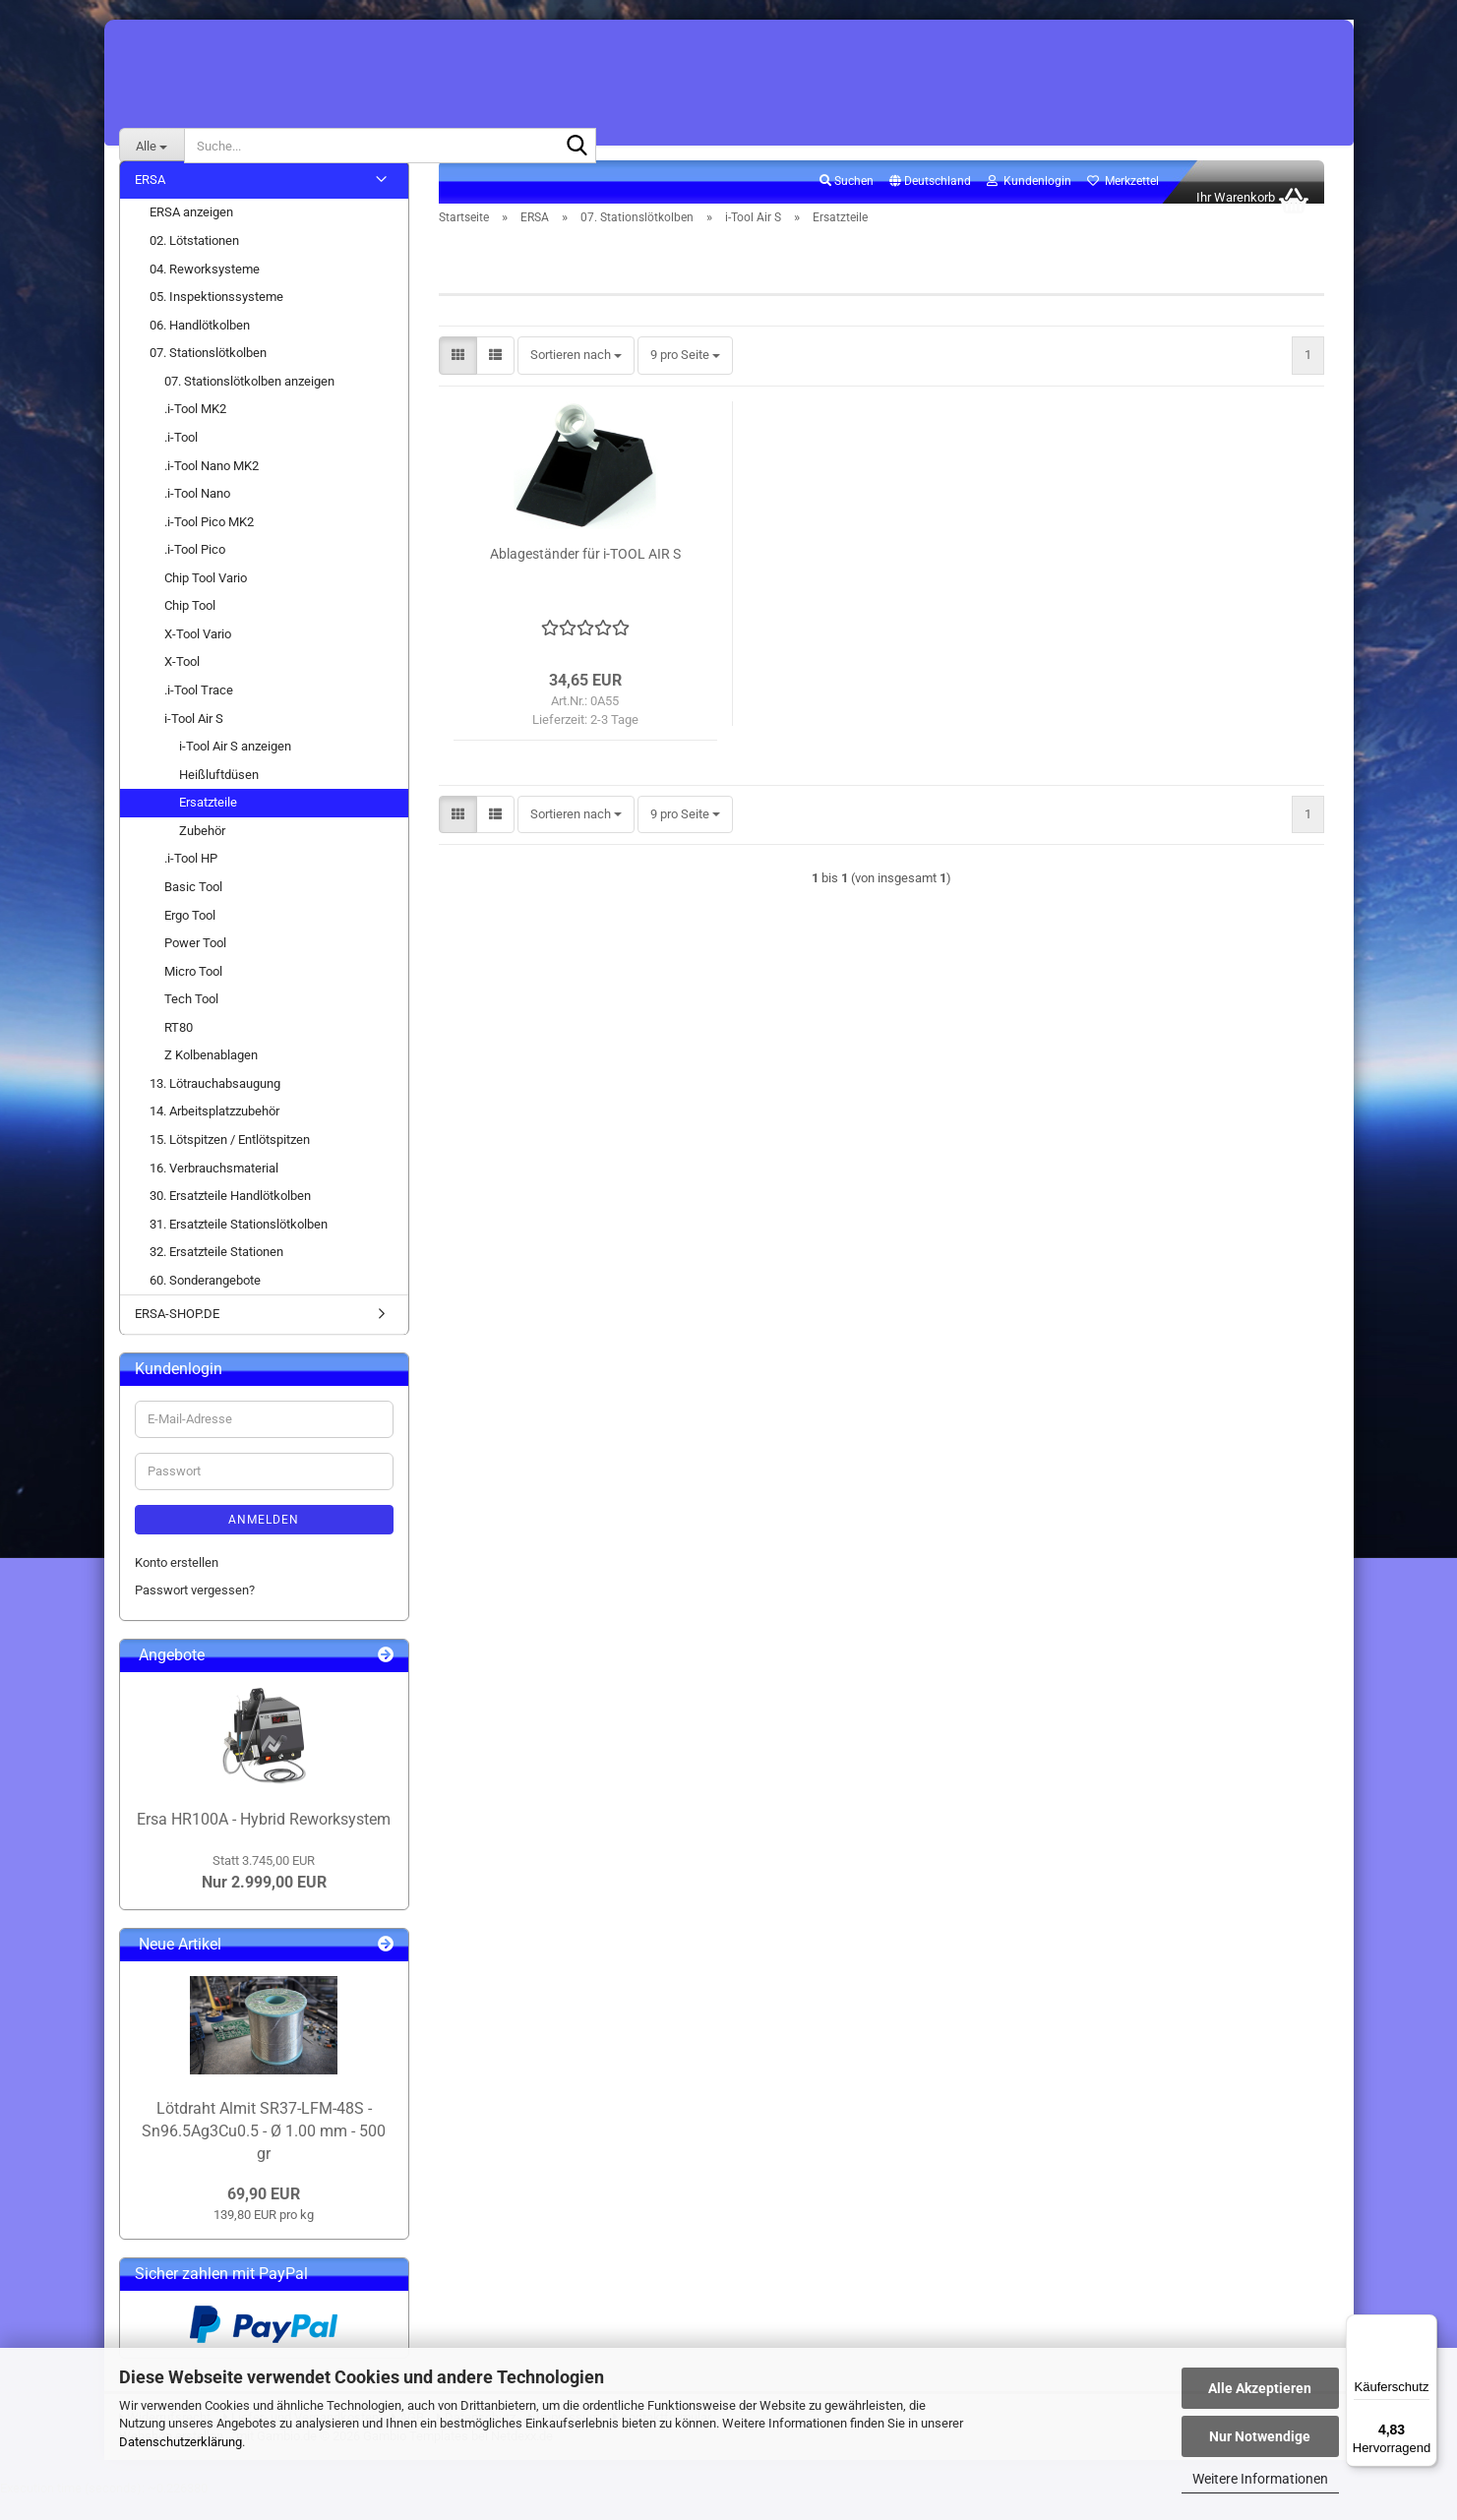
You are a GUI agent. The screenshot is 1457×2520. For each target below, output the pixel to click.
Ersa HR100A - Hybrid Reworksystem (264, 1840)
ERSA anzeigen (191, 234)
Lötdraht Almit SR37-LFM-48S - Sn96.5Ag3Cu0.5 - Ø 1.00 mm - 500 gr (264, 2153)
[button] (930, 203)
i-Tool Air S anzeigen (235, 767)
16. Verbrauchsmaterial (214, 1189)
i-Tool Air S (193, 740)
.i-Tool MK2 (195, 431)
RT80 (178, 1049)
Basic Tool (193, 908)
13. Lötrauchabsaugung (215, 1105)
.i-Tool (181, 458)
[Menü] (1425, 2326)
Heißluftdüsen (219, 796)
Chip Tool (189, 627)
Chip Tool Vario (205, 599)
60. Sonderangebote (205, 1301)
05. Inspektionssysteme (216, 318)
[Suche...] (151, 145)
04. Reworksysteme (205, 290)
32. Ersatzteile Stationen (216, 1273)
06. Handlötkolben (200, 346)
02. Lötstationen (194, 262)
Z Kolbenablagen (211, 1076)
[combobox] (576, 378)
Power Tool (195, 964)
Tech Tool (191, 1020)
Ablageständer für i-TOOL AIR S (585, 575)
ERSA (150, 201)
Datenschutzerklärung (180, 2441)
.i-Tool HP (190, 880)
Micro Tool (193, 993)
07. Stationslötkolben (208, 374)
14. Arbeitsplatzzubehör (214, 1133)
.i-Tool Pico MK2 (209, 543)
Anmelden (263, 1541)
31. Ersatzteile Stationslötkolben (239, 1245)
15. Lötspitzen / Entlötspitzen (230, 1161)
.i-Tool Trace (198, 711)
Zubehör (202, 852)
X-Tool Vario (197, 655)
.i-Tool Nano (197, 515)
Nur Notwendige (1259, 2436)
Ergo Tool (189, 937)
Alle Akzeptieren (1259, 2388)
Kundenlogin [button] (1029, 203)
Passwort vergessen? (195, 1611)
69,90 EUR (263, 2215)
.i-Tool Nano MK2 (211, 487)
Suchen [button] (847, 203)
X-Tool (182, 684)
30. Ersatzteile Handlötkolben (230, 1217)
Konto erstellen (176, 1584)
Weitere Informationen (1260, 2479)
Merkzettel (1123, 203)
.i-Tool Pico (194, 571)
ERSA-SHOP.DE (177, 1336)
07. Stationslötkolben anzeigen (249, 402)
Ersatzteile (208, 823)
